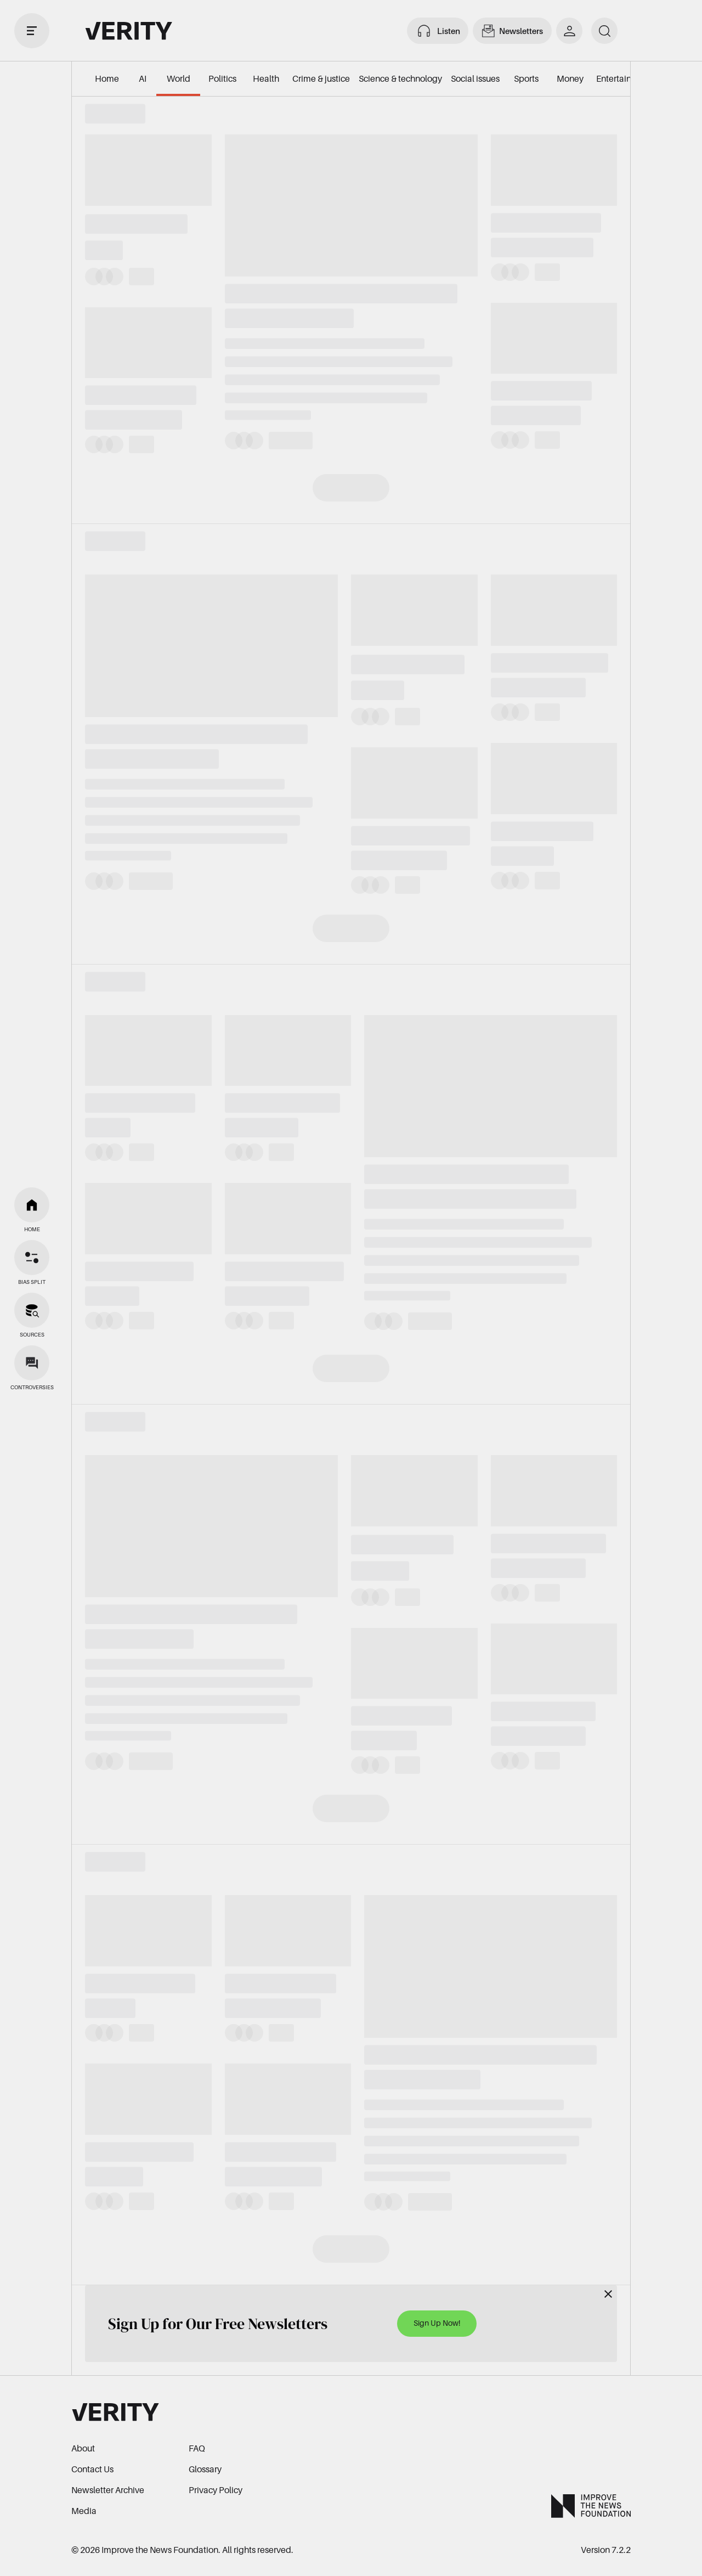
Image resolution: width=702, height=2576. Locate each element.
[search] (604, 31)
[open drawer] (31, 30)
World (178, 78)
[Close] (608, 2294)
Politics (222, 78)
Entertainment (624, 78)
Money (570, 78)
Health (266, 78)
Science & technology (400, 78)
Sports (526, 78)
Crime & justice (321, 78)
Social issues (475, 78)
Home (107, 78)
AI (142, 78)
